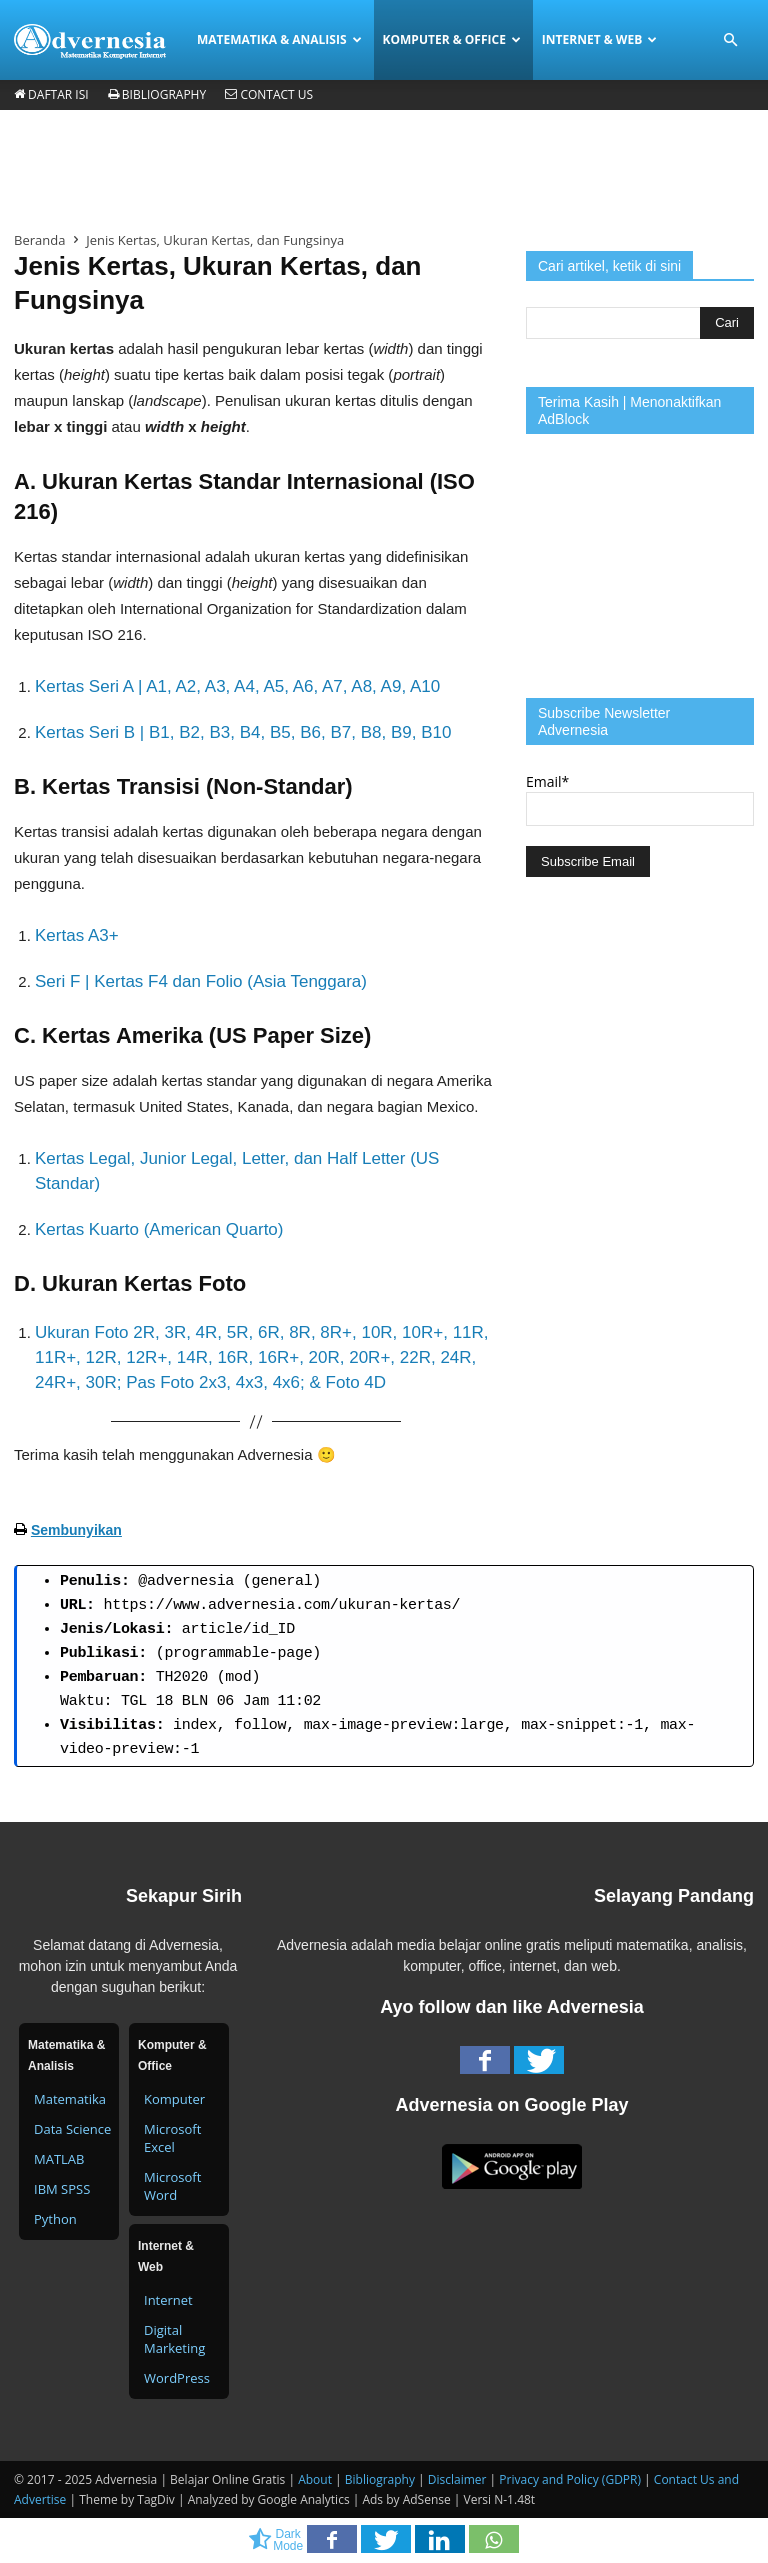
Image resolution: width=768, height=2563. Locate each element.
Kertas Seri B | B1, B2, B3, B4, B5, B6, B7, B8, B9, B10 (243, 732)
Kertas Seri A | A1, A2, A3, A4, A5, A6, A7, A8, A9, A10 (237, 686)
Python (55, 2219)
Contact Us (269, 94)
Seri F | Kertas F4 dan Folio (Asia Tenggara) (201, 981)
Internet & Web (599, 39)
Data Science (72, 2129)
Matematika (70, 2099)
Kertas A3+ (77, 935)
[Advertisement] (384, 169)
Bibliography (157, 94)
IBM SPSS (62, 2189)
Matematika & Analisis (279, 39)
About (315, 2479)
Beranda (39, 240)
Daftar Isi (51, 94)
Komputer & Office (452, 39)
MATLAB (59, 2159)
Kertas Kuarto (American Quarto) (159, 1229)
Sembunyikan (76, 1530)
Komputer (174, 2099)
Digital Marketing (174, 2339)
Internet (168, 2300)
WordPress (177, 2378)
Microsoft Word (172, 2186)
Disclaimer (457, 2479)
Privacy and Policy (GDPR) (570, 2479)
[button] (730, 40)
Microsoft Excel (172, 2138)
